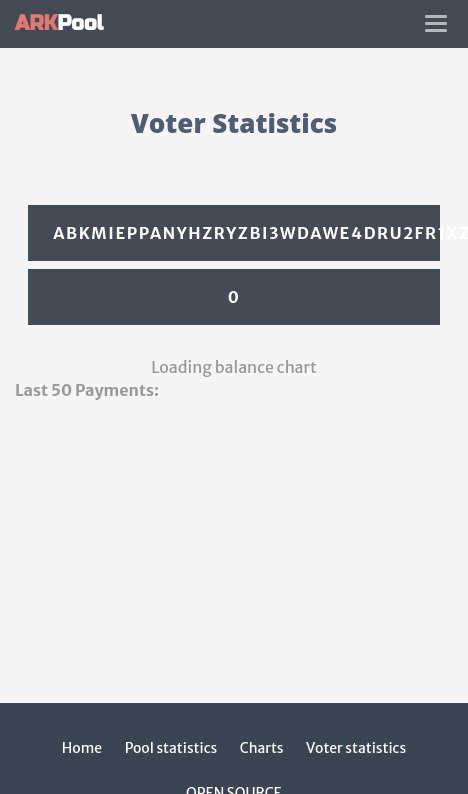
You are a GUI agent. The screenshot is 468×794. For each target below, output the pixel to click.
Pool (59, 23)
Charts (262, 748)
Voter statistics (356, 748)
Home (82, 748)
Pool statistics (171, 748)
